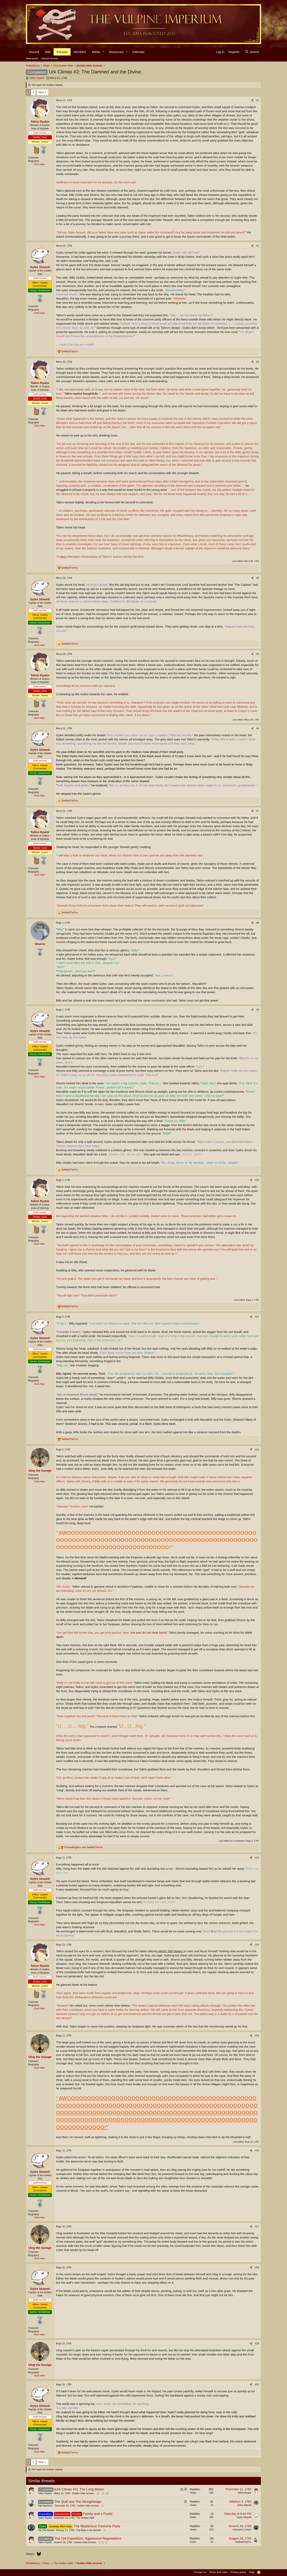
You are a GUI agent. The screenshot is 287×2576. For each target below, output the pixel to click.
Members (80, 52)
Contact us (200, 2572)
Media (96, 52)
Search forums (49, 58)
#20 (257, 2384)
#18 (257, 2267)
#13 (257, 1857)
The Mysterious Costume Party (97, 2526)
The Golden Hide (85, 2517)
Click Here (39, 164)
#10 (257, 1180)
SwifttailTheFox (243, 2542)
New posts (32, 58)
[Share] (252, 100)
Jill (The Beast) (46, 2530)
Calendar (138, 52)
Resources (116, 52)
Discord (34, 52)
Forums (62, 52)
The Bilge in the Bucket (88, 2530)
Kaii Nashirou (45, 2505)
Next (41, 92)
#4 (257, 578)
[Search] (252, 52)
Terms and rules (218, 2572)
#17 (257, 2226)
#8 (257, 922)
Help (252, 2572)
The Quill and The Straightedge (77, 2502)
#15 (257, 2035)
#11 (257, 1316)
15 (102, 2493)
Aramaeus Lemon (241, 2529)
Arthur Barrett (244, 2505)
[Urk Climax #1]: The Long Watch (79, 2489)
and (83, 1847)
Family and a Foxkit (97, 2514)
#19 (257, 2343)
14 (98, 2493)
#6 (257, 728)
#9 (257, 1009)
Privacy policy (238, 2572)
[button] (103, 52)
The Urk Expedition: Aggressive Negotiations (87, 2538)
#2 (257, 245)
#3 (257, 361)
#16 (257, 2150)
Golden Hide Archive (83, 2493)
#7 (257, 811)
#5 (257, 654)
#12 (257, 1449)
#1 (257, 100)
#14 (257, 1944)
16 (107, 2493)
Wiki (48, 52)
